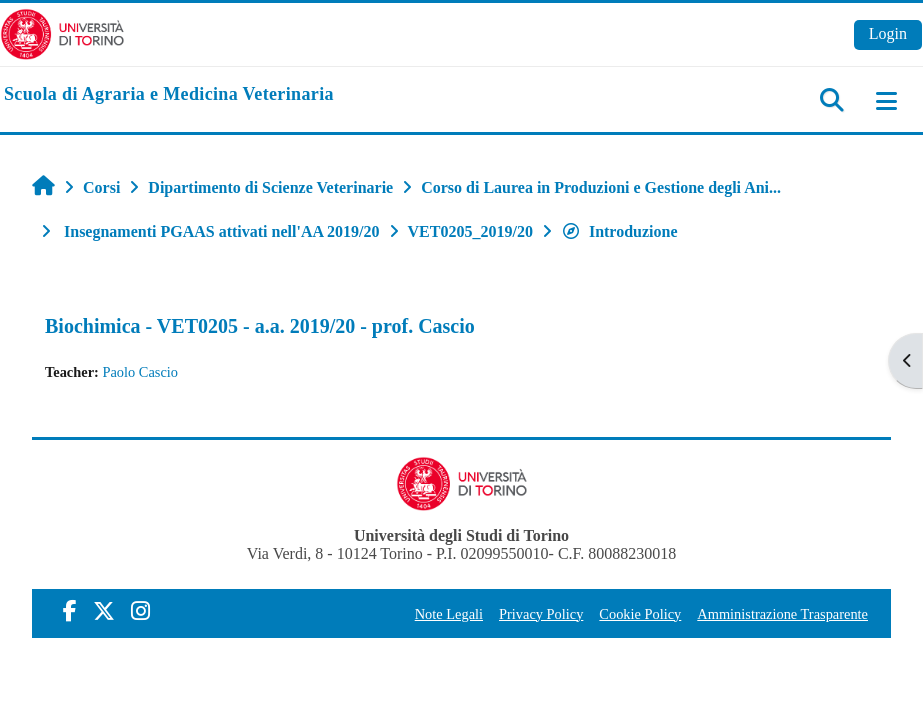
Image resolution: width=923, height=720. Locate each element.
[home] (169, 95)
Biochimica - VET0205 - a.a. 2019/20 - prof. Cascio (260, 326)
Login (888, 33)
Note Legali (449, 614)
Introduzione (619, 231)
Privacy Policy (541, 614)
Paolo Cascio (140, 372)
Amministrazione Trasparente (782, 614)
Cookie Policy (640, 614)
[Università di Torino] (62, 32)
